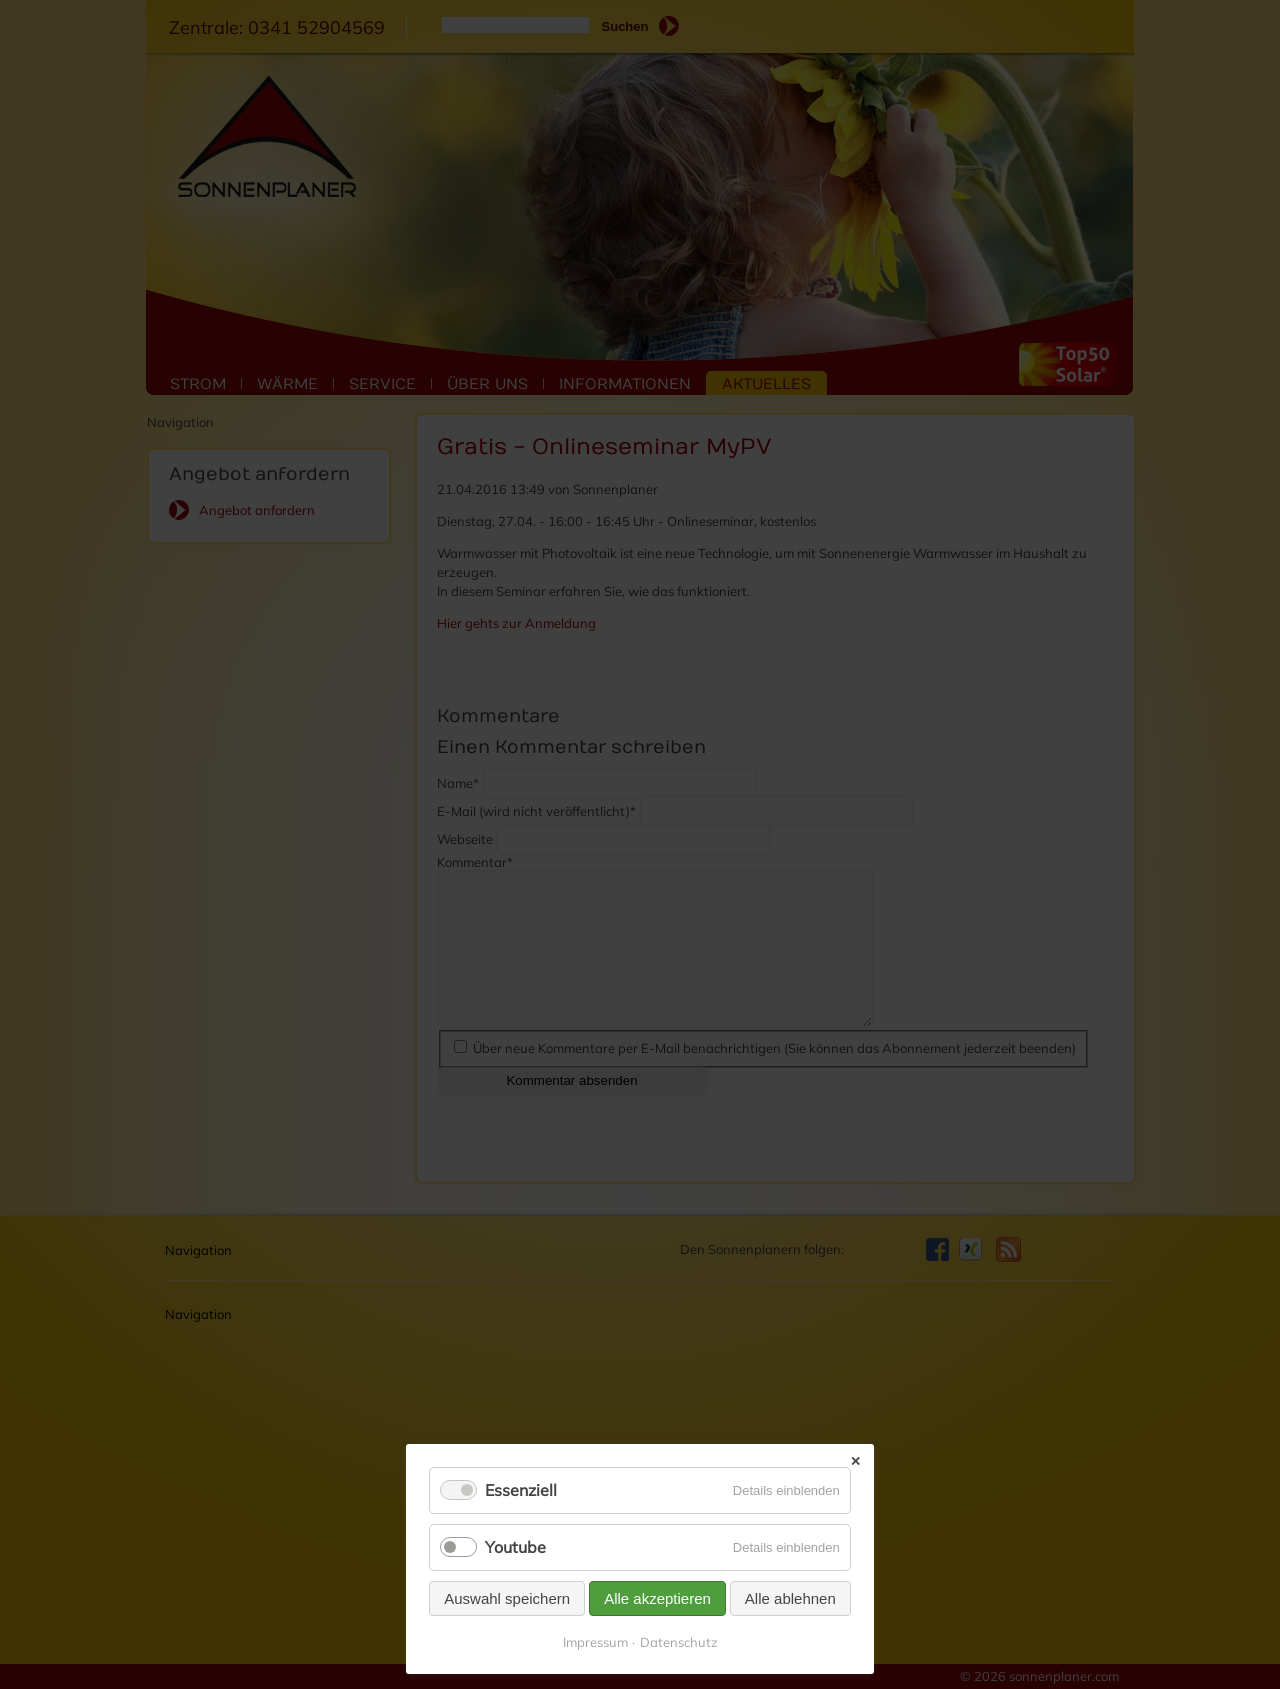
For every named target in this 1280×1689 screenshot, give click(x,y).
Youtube (515, 1547)
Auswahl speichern (507, 1598)
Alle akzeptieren (657, 1598)
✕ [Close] (855, 1461)
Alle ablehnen (790, 1598)
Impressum (595, 1642)
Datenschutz (679, 1642)
